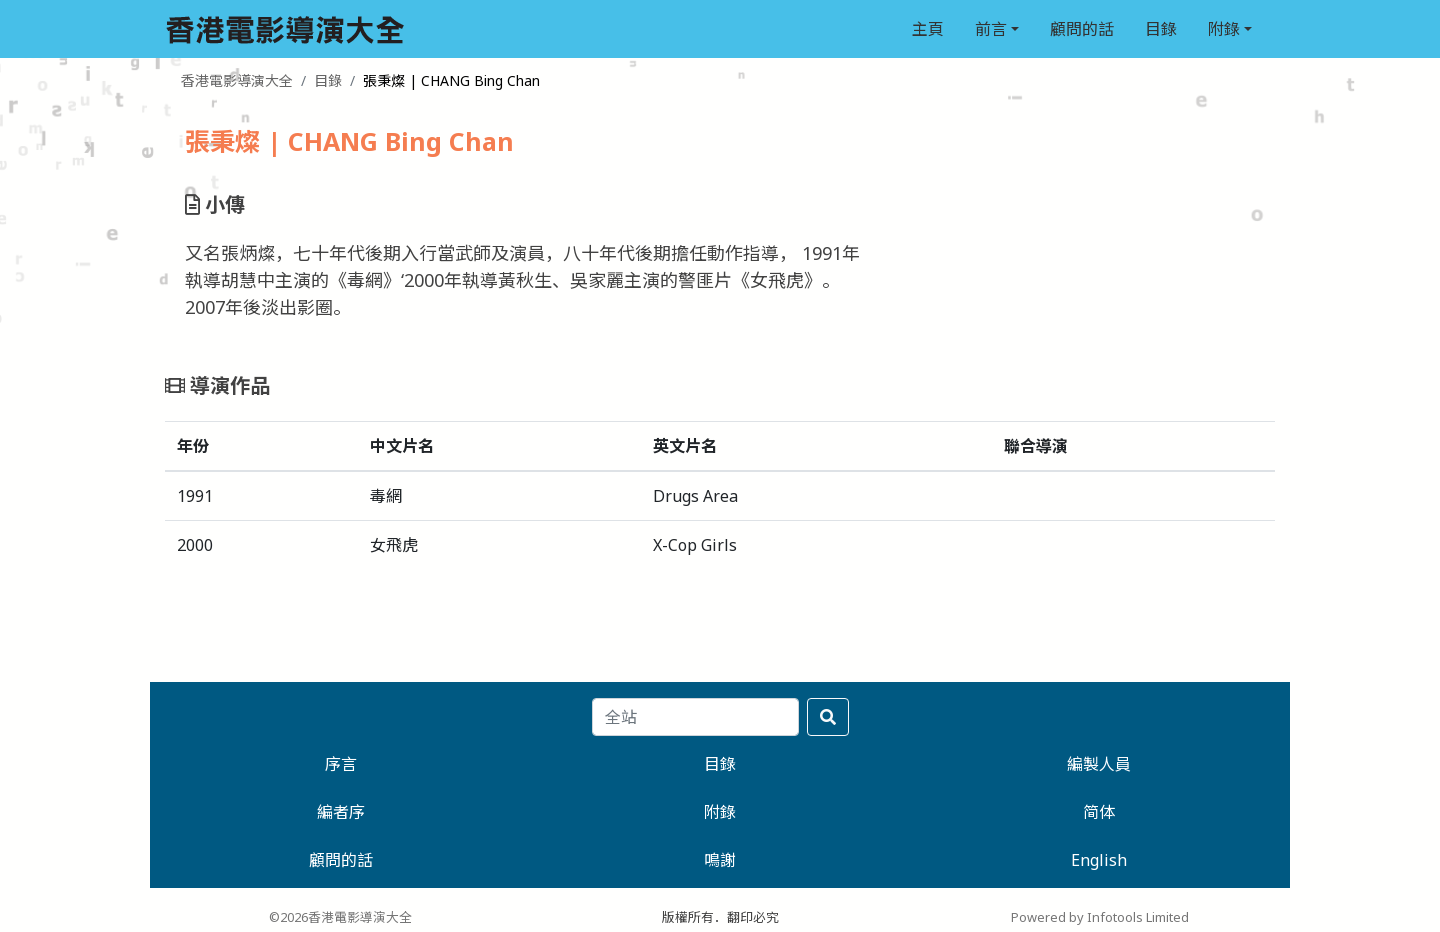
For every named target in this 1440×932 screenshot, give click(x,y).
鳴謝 (720, 860)
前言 (991, 29)
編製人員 (1099, 764)
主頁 (928, 29)
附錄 (1224, 29)
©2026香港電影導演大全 (340, 917)
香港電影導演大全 (237, 80)
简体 (1099, 812)
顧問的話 (1082, 29)
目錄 (1161, 29)
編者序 (341, 812)
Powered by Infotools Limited (1100, 917)
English (1099, 860)
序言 (341, 764)
